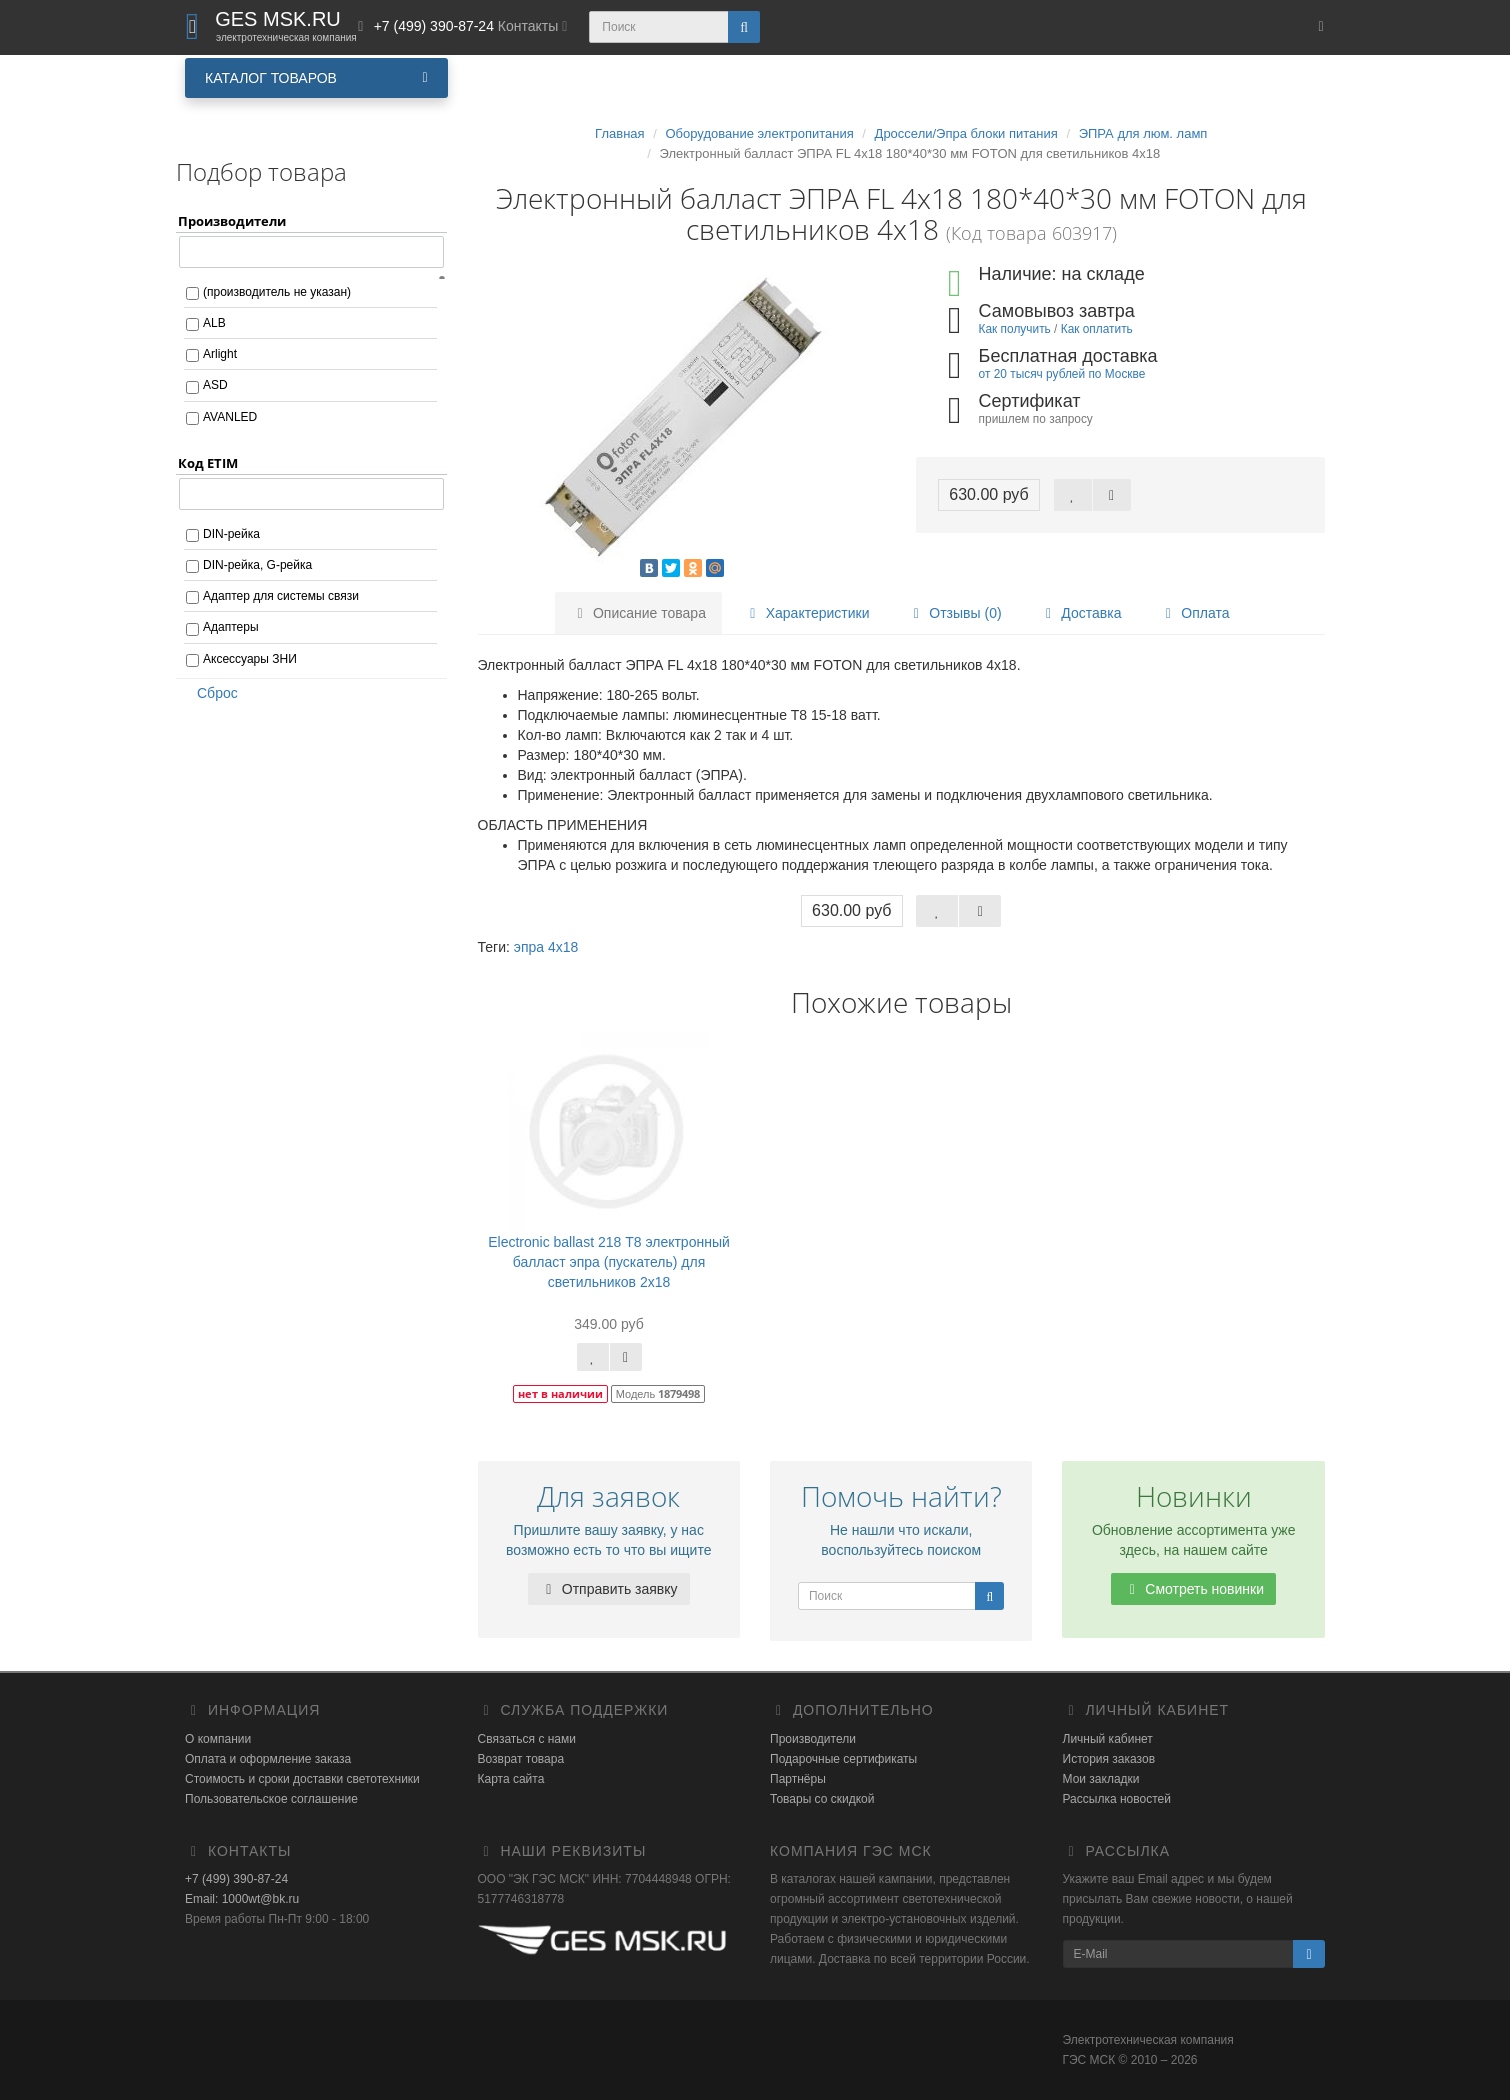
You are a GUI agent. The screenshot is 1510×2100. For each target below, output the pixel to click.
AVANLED (230, 417)
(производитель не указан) (277, 292)
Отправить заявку (609, 1589)
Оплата (1194, 613)
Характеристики (807, 613)
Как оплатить (1097, 329)
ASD (215, 385)
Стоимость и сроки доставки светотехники (302, 1779)
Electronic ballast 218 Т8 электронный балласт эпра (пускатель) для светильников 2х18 (609, 1262)
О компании (218, 1739)
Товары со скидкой (822, 1799)
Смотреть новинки (1193, 1589)
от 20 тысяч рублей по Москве (1062, 374)
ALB (214, 323)
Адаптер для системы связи (281, 596)
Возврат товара (521, 1759)
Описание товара (638, 613)
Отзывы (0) (954, 613)
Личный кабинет (1108, 1739)
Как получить (1015, 329)
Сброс (211, 693)
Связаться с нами (527, 1739)
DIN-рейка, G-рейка (257, 565)
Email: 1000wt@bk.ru (242, 1899)
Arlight (220, 354)
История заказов (1109, 1759)
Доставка (1080, 613)
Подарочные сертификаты (843, 1759)
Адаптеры (231, 627)
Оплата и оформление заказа (268, 1759)
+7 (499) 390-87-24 (236, 1879)
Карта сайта (511, 1779)
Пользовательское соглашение (271, 1799)
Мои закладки (1101, 1779)
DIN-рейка (231, 534)
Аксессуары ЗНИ (250, 659)
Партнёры (798, 1779)
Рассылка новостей (1117, 1799)
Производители (813, 1739)
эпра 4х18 (546, 947)
